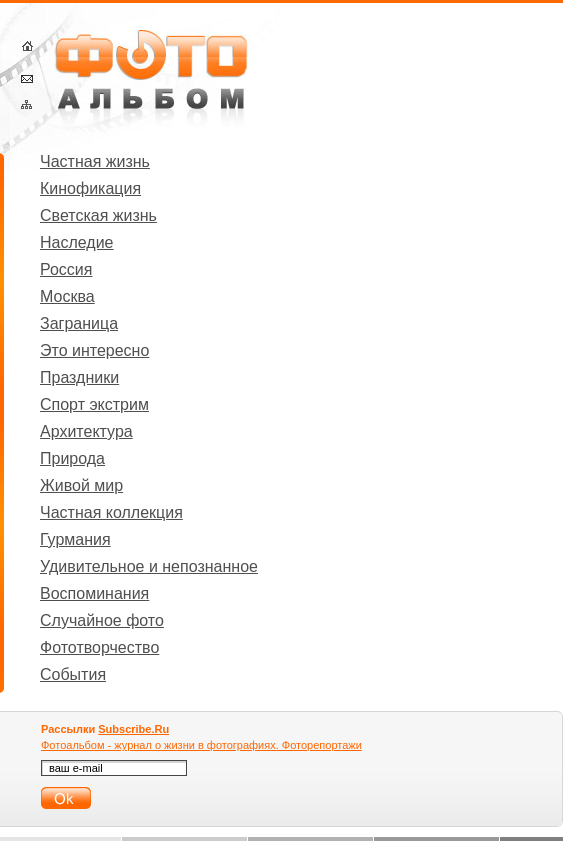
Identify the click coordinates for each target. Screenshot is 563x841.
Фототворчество (99, 647)
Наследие (77, 242)
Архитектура (86, 431)
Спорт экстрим (94, 404)
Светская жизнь (98, 215)
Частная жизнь (95, 161)
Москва (67, 296)
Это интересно (94, 350)
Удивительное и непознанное (149, 566)
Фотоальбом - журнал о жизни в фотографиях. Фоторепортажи (201, 745)
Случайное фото (102, 620)
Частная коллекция (111, 512)
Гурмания (75, 539)
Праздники (79, 377)
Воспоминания (94, 593)
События (73, 674)
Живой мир (81, 485)
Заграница (79, 323)
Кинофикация (90, 188)
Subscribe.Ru (133, 729)
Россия (66, 269)
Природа (72, 458)
